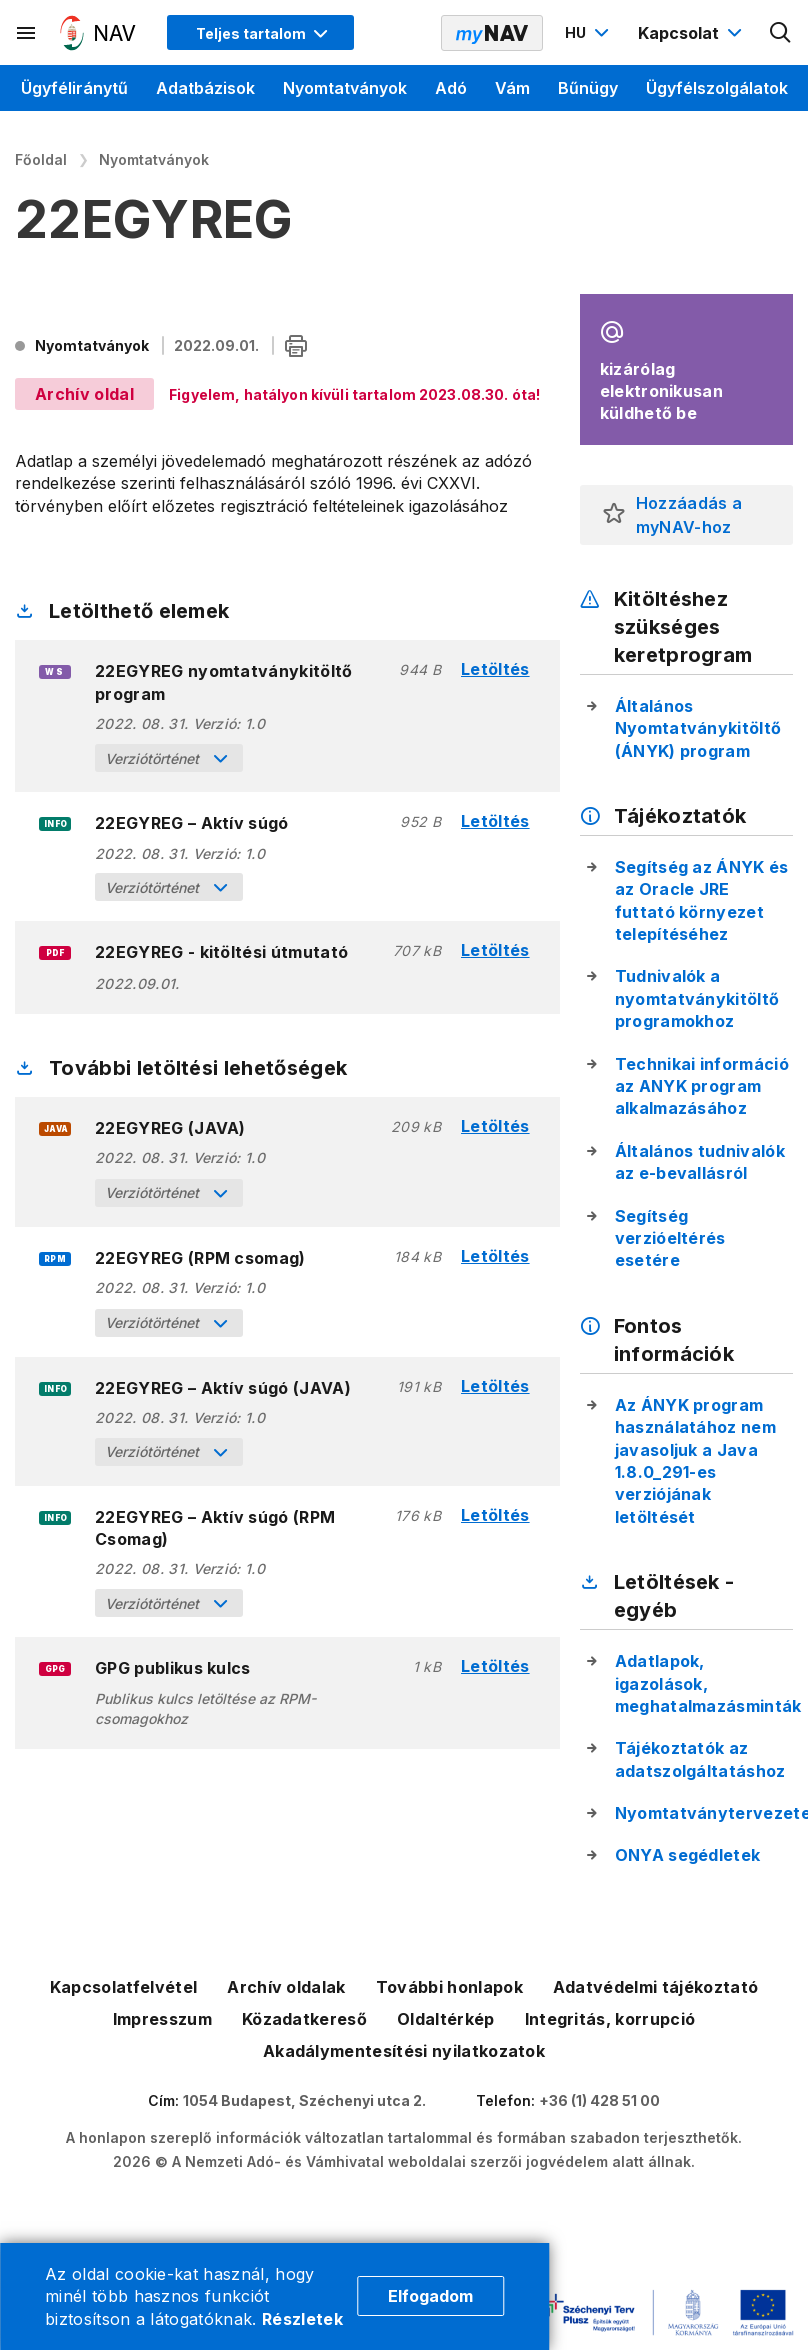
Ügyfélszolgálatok (717, 88)
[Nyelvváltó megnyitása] (589, 33)
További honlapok (449, 1987)
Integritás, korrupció (610, 2019)
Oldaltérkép (446, 2019)
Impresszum (162, 2019)
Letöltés (495, 669)
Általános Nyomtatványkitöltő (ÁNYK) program (698, 728)
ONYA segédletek (688, 1855)
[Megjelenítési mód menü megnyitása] (260, 32)
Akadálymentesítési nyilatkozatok (404, 2051)
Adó (451, 88)
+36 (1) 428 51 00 (599, 2100)
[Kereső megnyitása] (781, 33)
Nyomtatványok (345, 88)
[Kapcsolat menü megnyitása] (692, 33)
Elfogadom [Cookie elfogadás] (430, 2296)
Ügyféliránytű (74, 88)
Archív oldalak (286, 1987)
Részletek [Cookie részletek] (302, 2319)
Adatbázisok (205, 88)
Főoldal (41, 159)
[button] (614, 515)
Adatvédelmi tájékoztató (655, 1987)
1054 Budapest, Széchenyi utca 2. (304, 2100)
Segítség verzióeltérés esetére (670, 1238)
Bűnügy (588, 88)
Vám (512, 88)
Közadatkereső (304, 2019)
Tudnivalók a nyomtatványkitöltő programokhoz (697, 998)
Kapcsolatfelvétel (123, 1987)
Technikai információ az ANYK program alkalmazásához (702, 1086)
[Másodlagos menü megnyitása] (27, 33)
